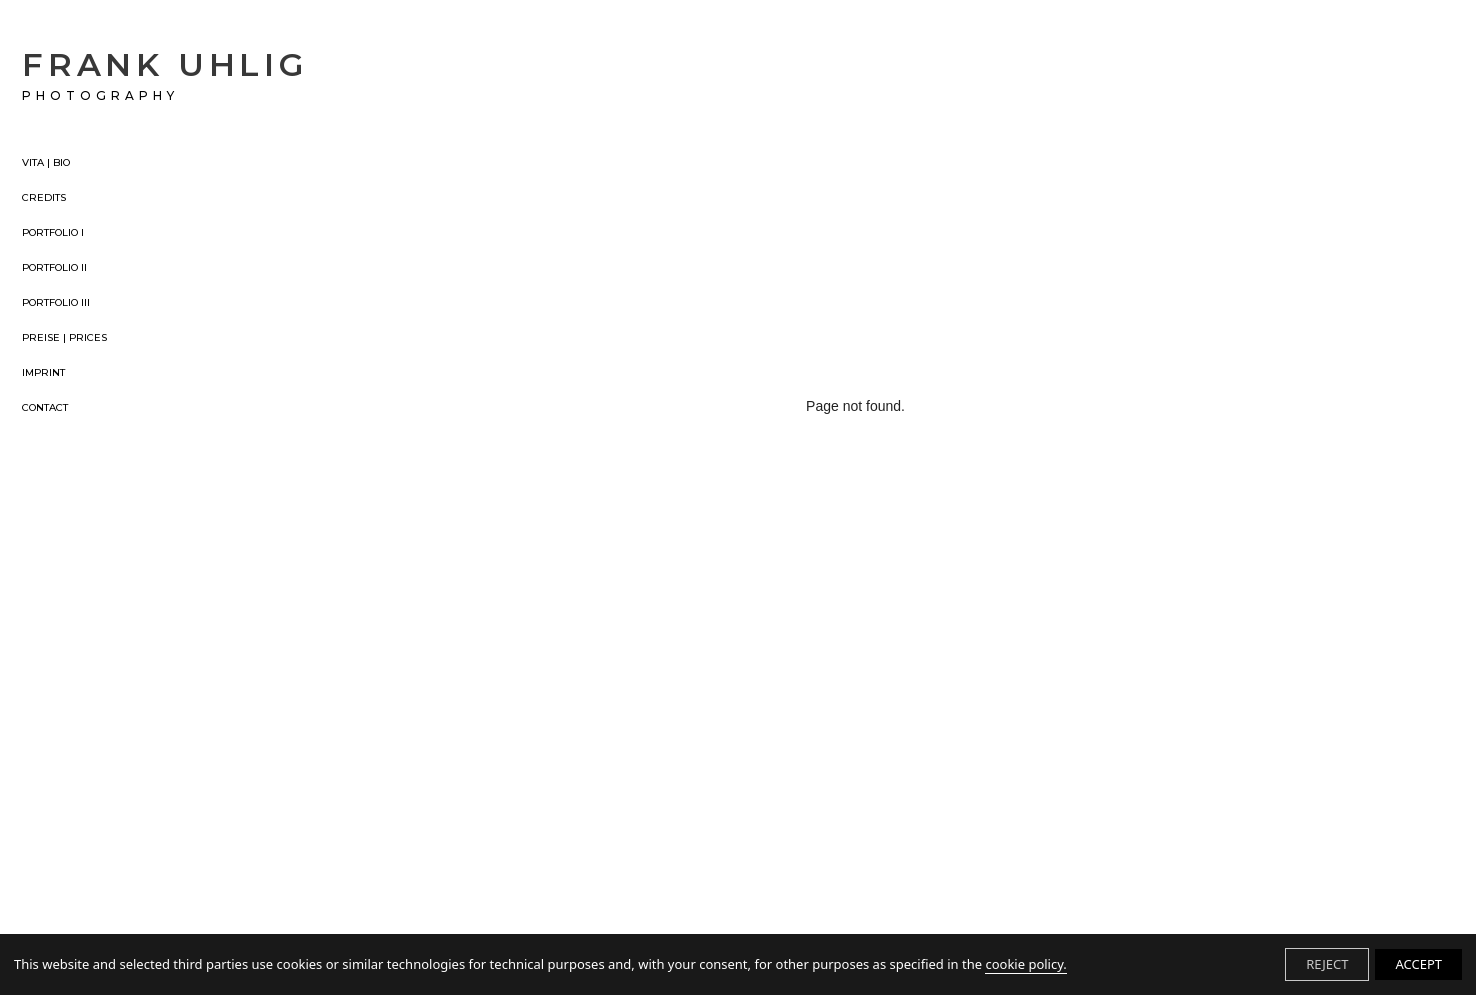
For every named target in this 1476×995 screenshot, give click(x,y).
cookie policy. (1025, 964)
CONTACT (45, 408)
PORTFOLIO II (54, 268)
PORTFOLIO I (53, 233)
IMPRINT (43, 373)
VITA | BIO (46, 163)
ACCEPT (1418, 964)
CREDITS (44, 198)
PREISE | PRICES (64, 338)
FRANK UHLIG (165, 74)
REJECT (1327, 964)
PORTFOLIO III (56, 303)
